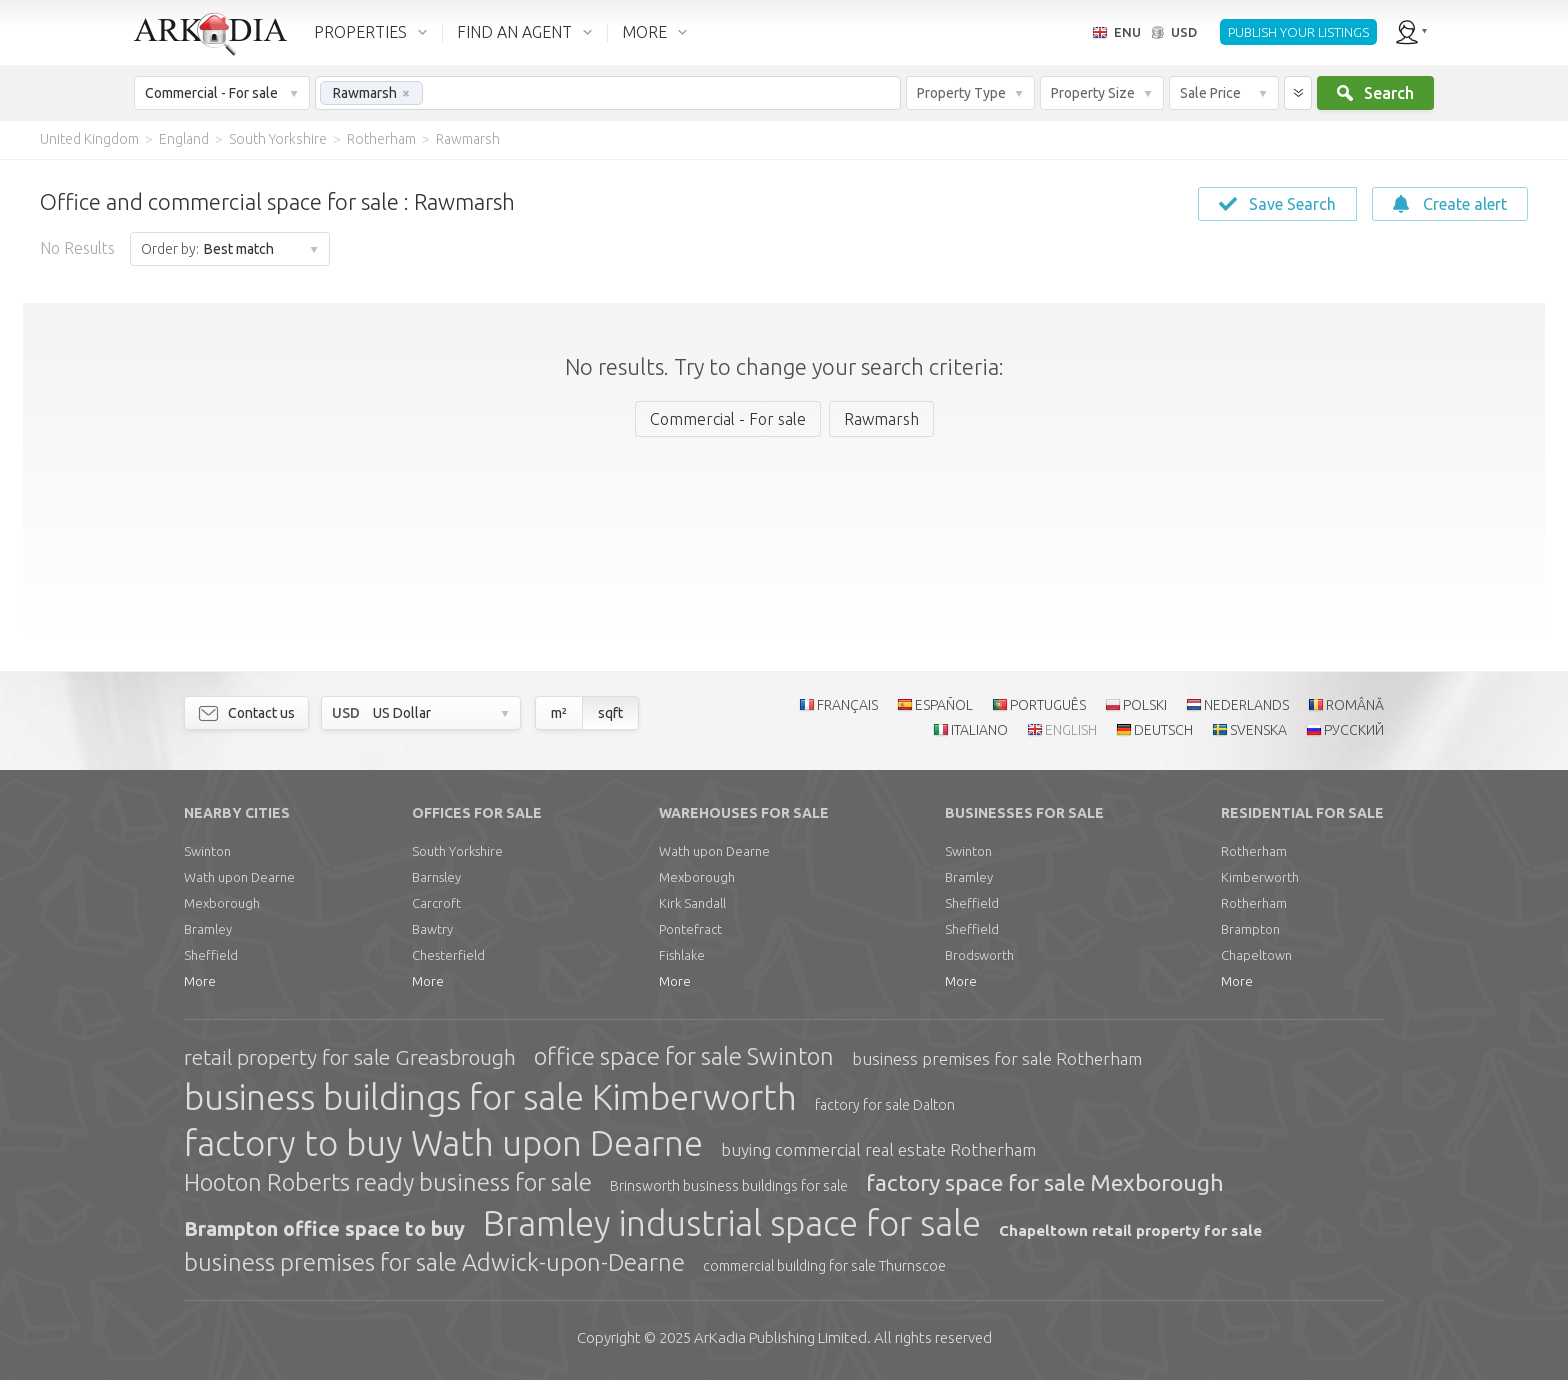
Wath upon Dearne (239, 877)
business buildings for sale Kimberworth (490, 1097)
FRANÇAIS (847, 705)
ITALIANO (979, 730)
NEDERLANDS (1246, 705)
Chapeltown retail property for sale (1130, 1230)
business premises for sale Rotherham (997, 1058)
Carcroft (436, 903)
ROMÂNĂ (1355, 705)
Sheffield (211, 955)
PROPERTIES (360, 32)
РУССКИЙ (1354, 730)
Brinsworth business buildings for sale (729, 1186)
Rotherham (1254, 851)
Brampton (1250, 929)
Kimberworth (1260, 877)
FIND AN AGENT (514, 32)
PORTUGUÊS (1048, 705)
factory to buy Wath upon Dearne (443, 1143)
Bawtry (432, 929)
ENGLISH (1071, 730)
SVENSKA (1258, 730)
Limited (780, 1337)
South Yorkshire (457, 851)
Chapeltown (1256, 955)
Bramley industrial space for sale (732, 1223)
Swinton (207, 851)
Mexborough (222, 903)
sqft (610, 713)
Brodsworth (979, 955)
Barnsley (436, 877)
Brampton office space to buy (324, 1228)
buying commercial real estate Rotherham (878, 1149)
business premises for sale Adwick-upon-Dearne (434, 1262)
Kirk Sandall (692, 903)
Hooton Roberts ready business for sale (388, 1182)
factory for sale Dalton (885, 1105)
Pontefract (690, 929)
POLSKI (1145, 705)
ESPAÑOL (944, 705)
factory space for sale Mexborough (1045, 1182)
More (200, 981)
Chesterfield (448, 955)
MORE (644, 32)
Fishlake (682, 955)
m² (559, 713)
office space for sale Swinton (684, 1056)
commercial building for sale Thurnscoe (824, 1266)
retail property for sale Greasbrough (350, 1057)
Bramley (208, 929)
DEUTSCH (1163, 730)
